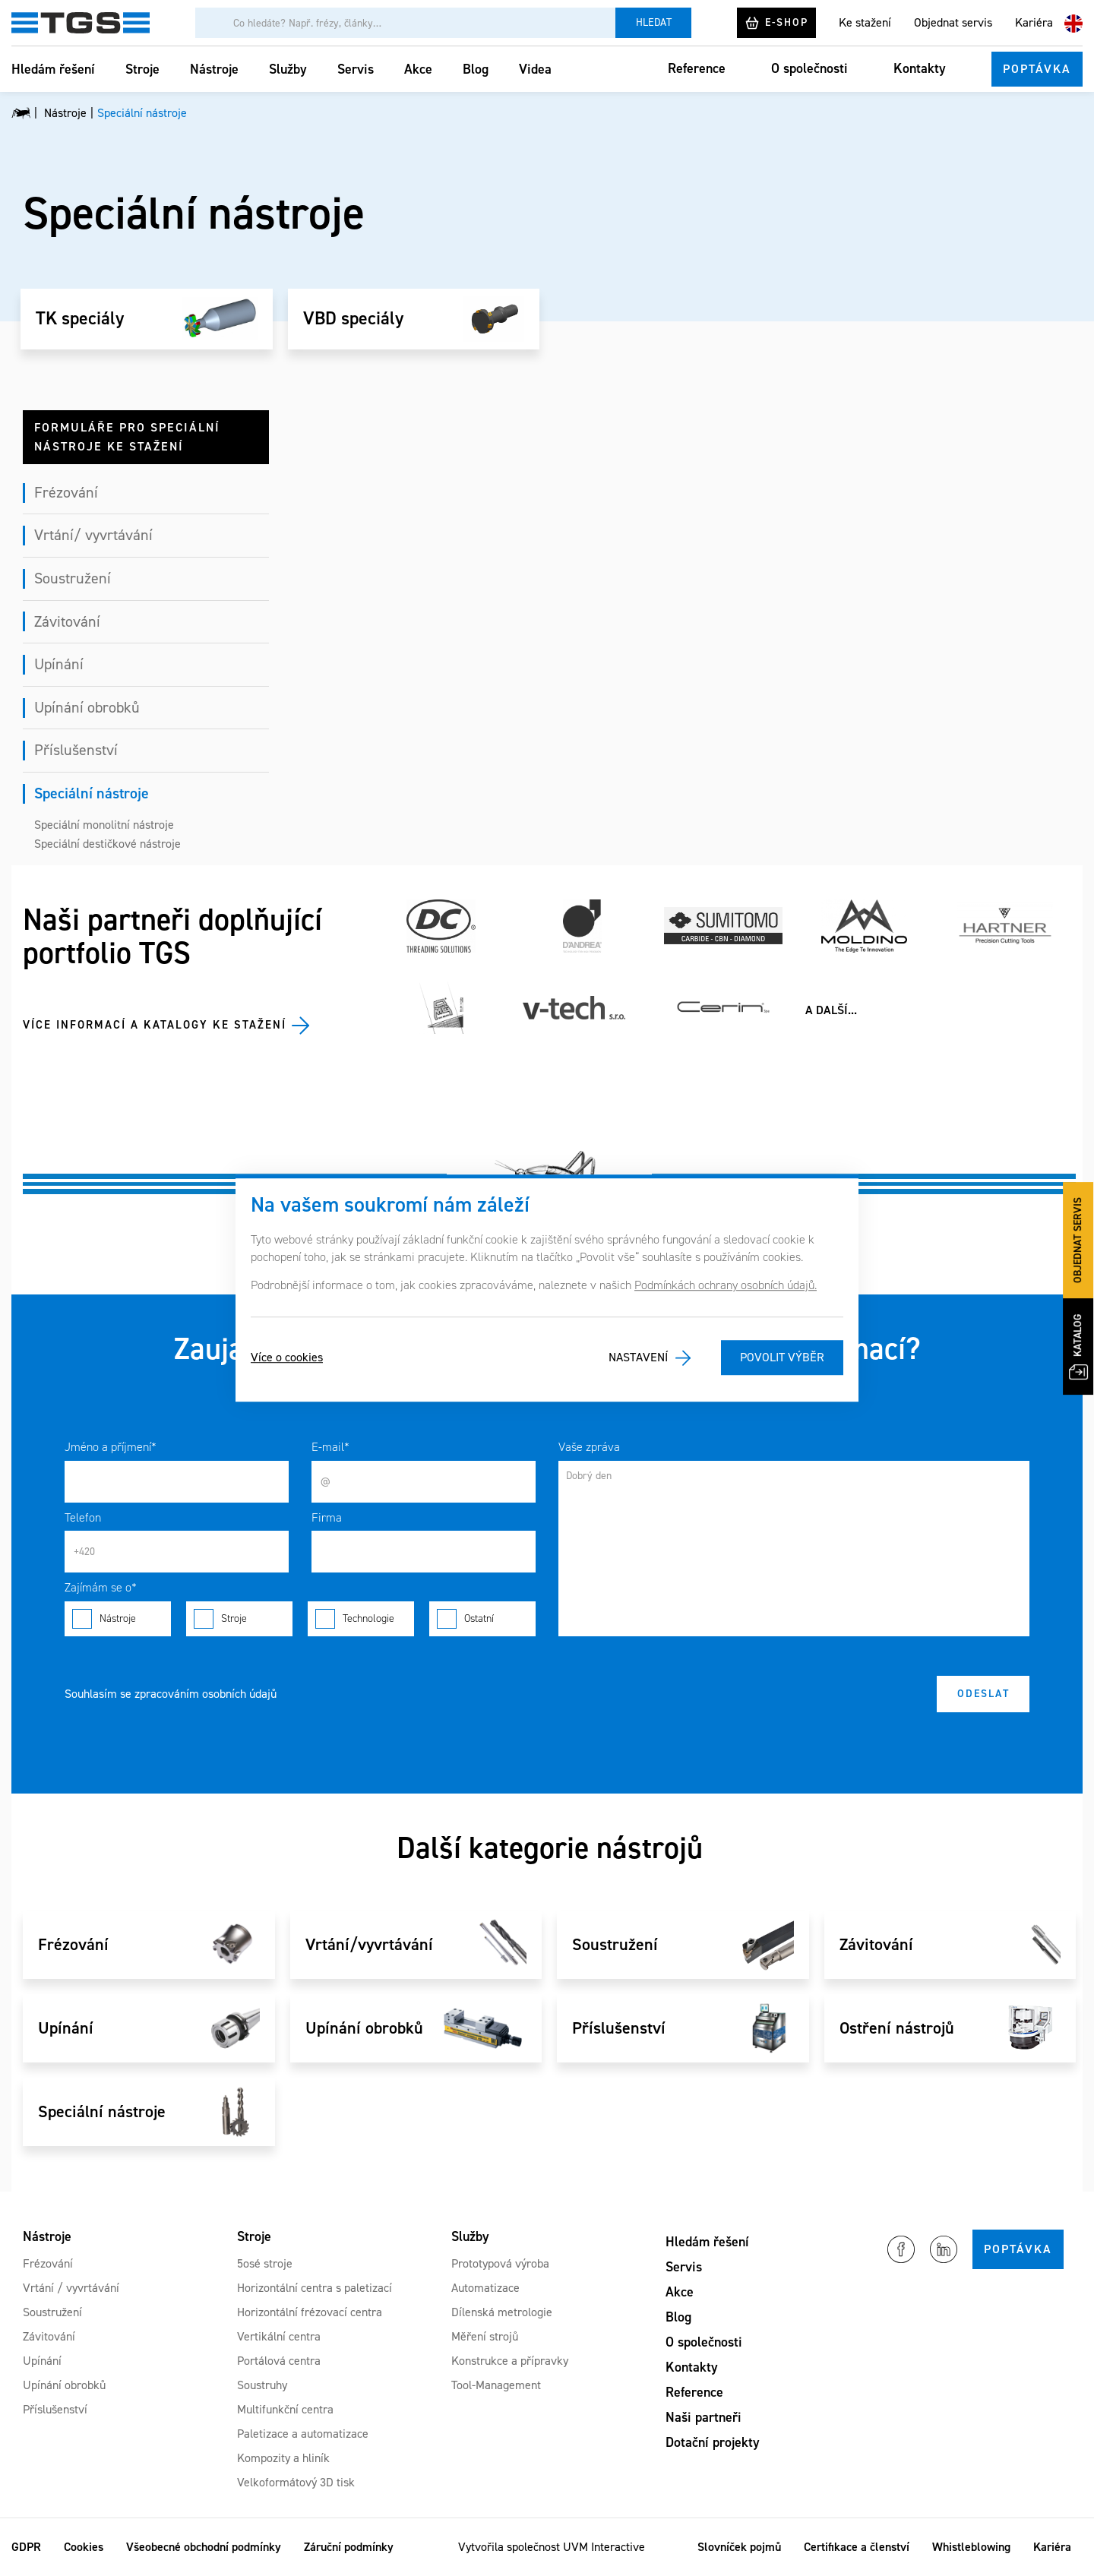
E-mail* (330, 1447)
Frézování (66, 492)
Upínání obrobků (87, 707)
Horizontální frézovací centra (309, 2312)
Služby (288, 69)
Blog (476, 69)
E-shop (776, 22)
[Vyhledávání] (405, 23)
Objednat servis (953, 22)
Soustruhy (262, 2385)
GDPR (26, 2547)
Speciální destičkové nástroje (107, 844)
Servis (355, 69)
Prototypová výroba (500, 2263)
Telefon (83, 1517)
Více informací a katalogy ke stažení (154, 1024)
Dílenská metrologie (501, 2312)
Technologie (360, 1619)
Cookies (83, 2547)
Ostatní (482, 1619)
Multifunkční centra (285, 2409)
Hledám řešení (53, 69)
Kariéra (1034, 22)
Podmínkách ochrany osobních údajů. (725, 1285)
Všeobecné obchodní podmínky (203, 2547)
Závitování (67, 621)
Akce (418, 69)
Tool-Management (496, 2385)
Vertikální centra (279, 2336)
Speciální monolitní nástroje (104, 825)
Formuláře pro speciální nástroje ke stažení (127, 437)
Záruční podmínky (349, 2547)
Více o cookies (287, 1358)
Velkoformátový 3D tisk (296, 2482)
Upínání (59, 664)
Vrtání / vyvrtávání (71, 2288)
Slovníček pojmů (739, 2547)
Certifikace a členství (856, 2547)
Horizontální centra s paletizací (314, 2288)
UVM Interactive (604, 2547)
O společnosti (809, 68)
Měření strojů (484, 2336)
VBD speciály (353, 319)
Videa (535, 69)
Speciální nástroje (91, 793)
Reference (697, 68)
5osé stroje (264, 2263)
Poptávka (1037, 69)
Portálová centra (279, 2361)
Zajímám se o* (101, 1587)
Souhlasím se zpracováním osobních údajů (171, 1694)
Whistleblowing (971, 2547)
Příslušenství (76, 750)
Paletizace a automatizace (302, 2434)
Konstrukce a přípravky (509, 2361)
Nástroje (214, 69)
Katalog (1078, 1346)
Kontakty (919, 68)
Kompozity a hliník (283, 2458)
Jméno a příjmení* (111, 1447)
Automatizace (485, 2288)
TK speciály (80, 319)
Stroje (142, 69)
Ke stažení (865, 22)
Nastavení (638, 1358)
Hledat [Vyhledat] (654, 22)
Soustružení (72, 578)
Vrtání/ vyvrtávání (93, 535)
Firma (326, 1517)
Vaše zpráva (589, 1447)
